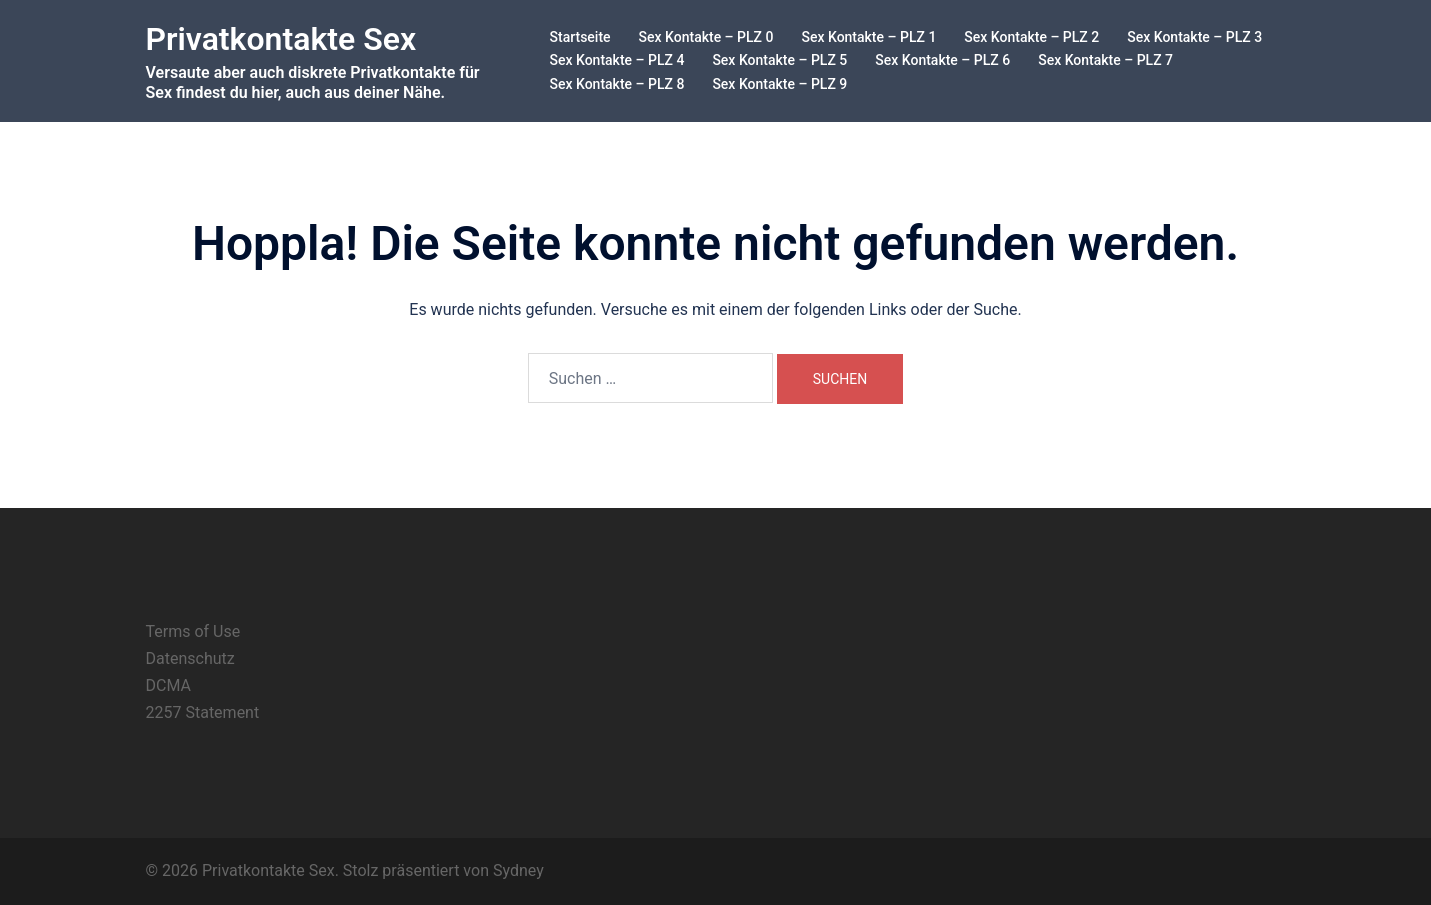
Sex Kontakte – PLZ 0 (706, 37)
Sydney (518, 870)
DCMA (168, 685)
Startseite (580, 37)
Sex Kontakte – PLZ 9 (779, 84)
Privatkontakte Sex (281, 39)
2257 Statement (203, 712)
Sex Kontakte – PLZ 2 (1031, 37)
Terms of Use (193, 631)
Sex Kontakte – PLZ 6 (942, 60)
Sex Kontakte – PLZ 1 (868, 37)
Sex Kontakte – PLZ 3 (1194, 37)
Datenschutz (190, 658)
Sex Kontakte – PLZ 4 (617, 60)
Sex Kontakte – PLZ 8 (617, 84)
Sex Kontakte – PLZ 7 (1105, 60)
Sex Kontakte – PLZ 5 (779, 60)
